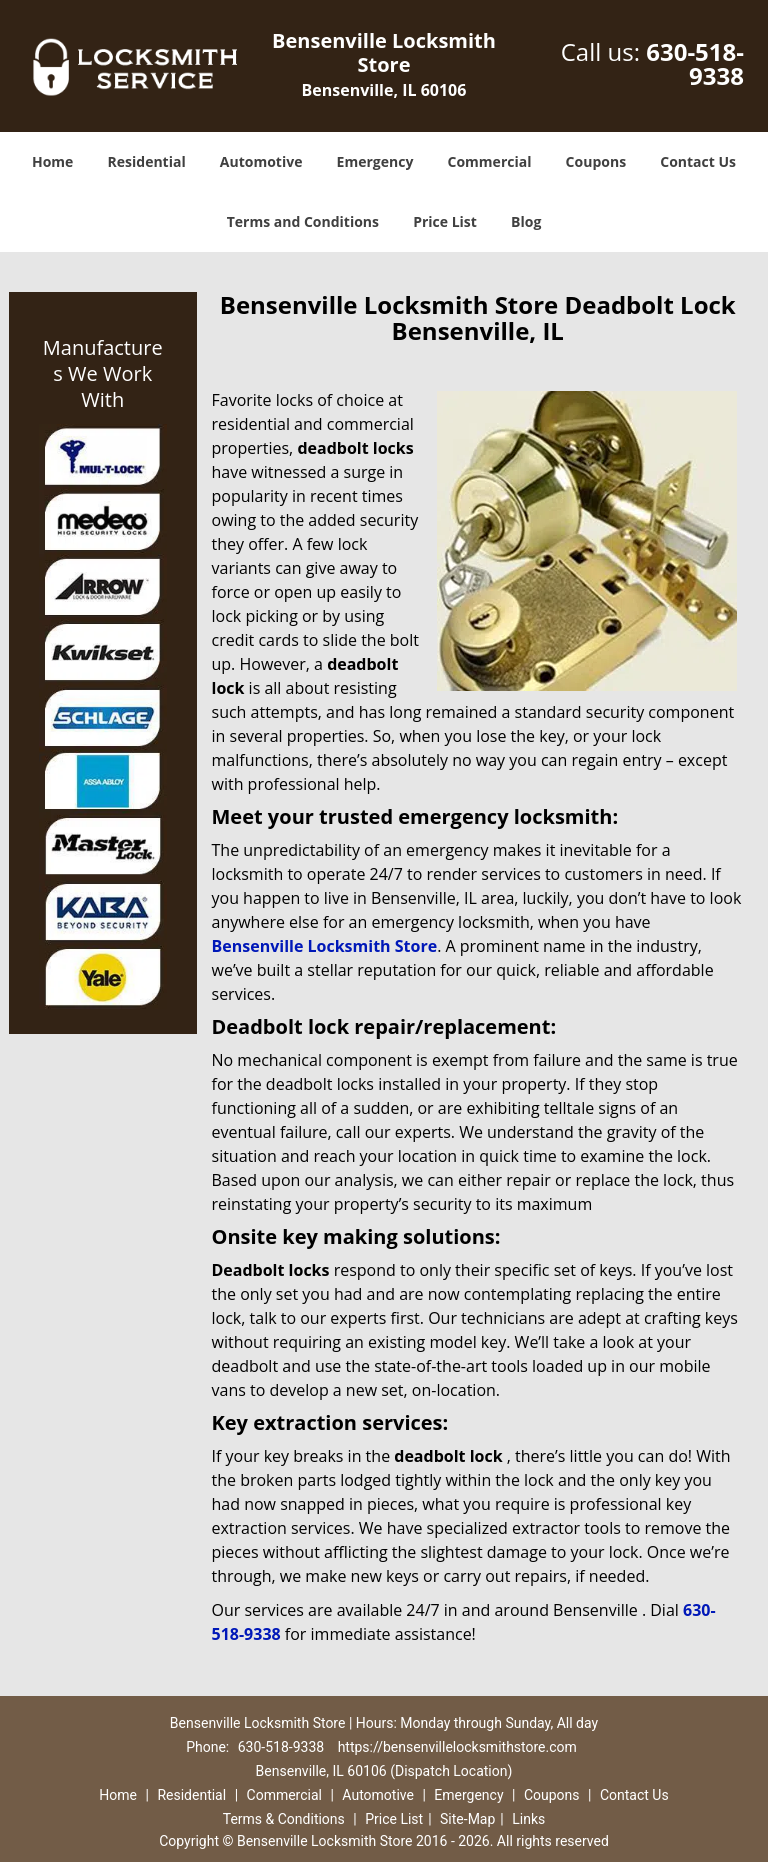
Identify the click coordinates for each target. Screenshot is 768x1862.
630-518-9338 (695, 63)
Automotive (261, 161)
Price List (445, 221)
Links (528, 1819)
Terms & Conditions (284, 1819)
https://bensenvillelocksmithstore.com (457, 1747)
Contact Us (698, 161)
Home (52, 161)
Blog (526, 221)
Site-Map (467, 1819)
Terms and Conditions (303, 221)
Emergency (375, 161)
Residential (147, 161)
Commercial (490, 161)
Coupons (596, 161)
